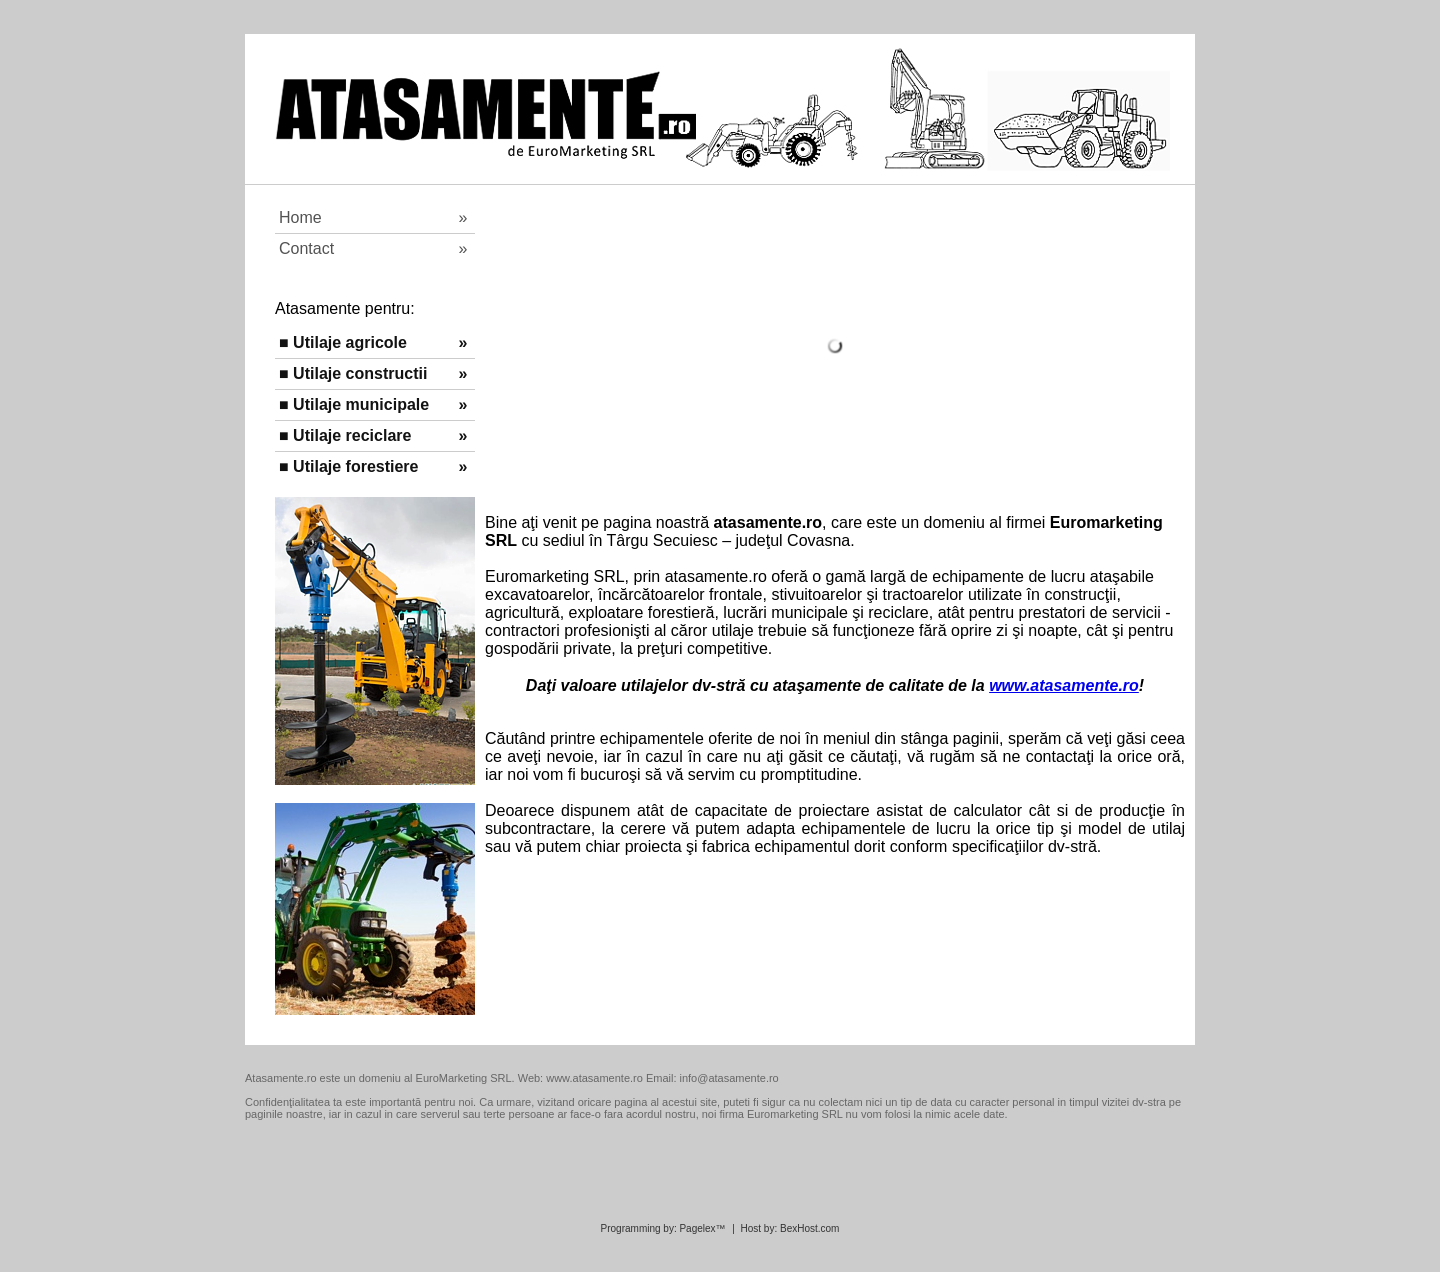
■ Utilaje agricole (363, 342)
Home (367, 217)
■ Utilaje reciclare (363, 435)
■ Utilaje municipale (365, 404)
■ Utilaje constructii (364, 373)
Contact (369, 248)
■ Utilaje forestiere (366, 466)
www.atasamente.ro (1064, 685)
